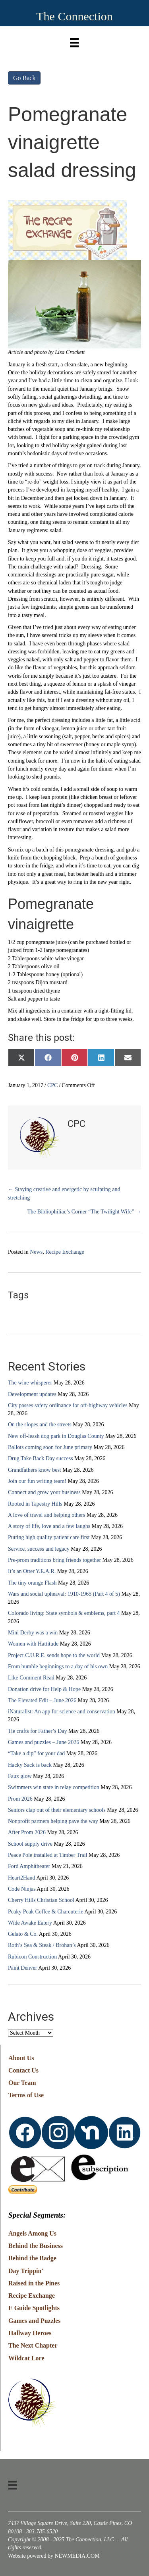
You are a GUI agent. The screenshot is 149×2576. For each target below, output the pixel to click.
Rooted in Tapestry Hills (35, 1504)
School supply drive (30, 1844)
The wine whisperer (30, 1383)
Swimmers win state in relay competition (53, 1787)
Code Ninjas (22, 1889)
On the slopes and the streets (40, 1425)
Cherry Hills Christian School (41, 1900)
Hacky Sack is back (30, 1765)
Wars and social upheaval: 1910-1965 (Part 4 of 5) (64, 1594)
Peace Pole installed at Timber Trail (47, 1855)
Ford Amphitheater (29, 1866)
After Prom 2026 (27, 1832)
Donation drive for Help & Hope (44, 1689)
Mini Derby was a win (33, 1633)
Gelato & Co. (23, 1934)
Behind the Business (35, 2245)
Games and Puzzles (34, 2320)
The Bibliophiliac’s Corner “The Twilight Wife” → (84, 1212)
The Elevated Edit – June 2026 (42, 1700)
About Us (21, 2058)
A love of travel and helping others (46, 1515)
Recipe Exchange (64, 1252)
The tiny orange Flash (32, 1583)
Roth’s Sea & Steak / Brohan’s (42, 1945)
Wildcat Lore (26, 2358)
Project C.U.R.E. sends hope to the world (54, 1655)
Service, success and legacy (39, 1549)
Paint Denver (22, 1968)
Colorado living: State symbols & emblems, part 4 (64, 1613)
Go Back (24, 78)
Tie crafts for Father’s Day (37, 1731)
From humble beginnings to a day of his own (58, 1666)
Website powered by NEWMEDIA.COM (54, 2556)
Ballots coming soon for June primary (50, 1447)
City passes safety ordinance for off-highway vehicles (68, 1405)
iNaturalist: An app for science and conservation (61, 1712)
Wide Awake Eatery (30, 1923)
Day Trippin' (25, 2270)
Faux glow (20, 1776)
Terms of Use (26, 2095)
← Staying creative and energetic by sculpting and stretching (64, 1193)
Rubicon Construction (32, 1957)
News (36, 1252)
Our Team (22, 2082)
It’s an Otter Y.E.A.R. (32, 1571)
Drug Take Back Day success (40, 1458)
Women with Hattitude (33, 1644)
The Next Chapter (33, 2345)
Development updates (32, 1394)
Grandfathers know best (34, 1470)
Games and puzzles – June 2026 (43, 1742)
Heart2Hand (21, 1878)
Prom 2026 (20, 1799)
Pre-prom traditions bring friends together (54, 1560)
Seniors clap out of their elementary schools (57, 1810)
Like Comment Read (31, 1678)
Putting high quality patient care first (49, 1537)
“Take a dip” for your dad (36, 1753)
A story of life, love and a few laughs (49, 1526)
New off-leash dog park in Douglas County (56, 1436)
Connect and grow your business (44, 1492)
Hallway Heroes (30, 2333)
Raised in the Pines (34, 2283)
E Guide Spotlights (34, 2308)
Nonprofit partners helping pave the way (53, 1821)
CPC (52, 1085)
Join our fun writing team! (37, 1481)
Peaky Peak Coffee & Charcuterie (45, 1912)
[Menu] (74, 40)
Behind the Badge (32, 2258)
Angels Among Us (32, 2233)
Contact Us (23, 2070)
